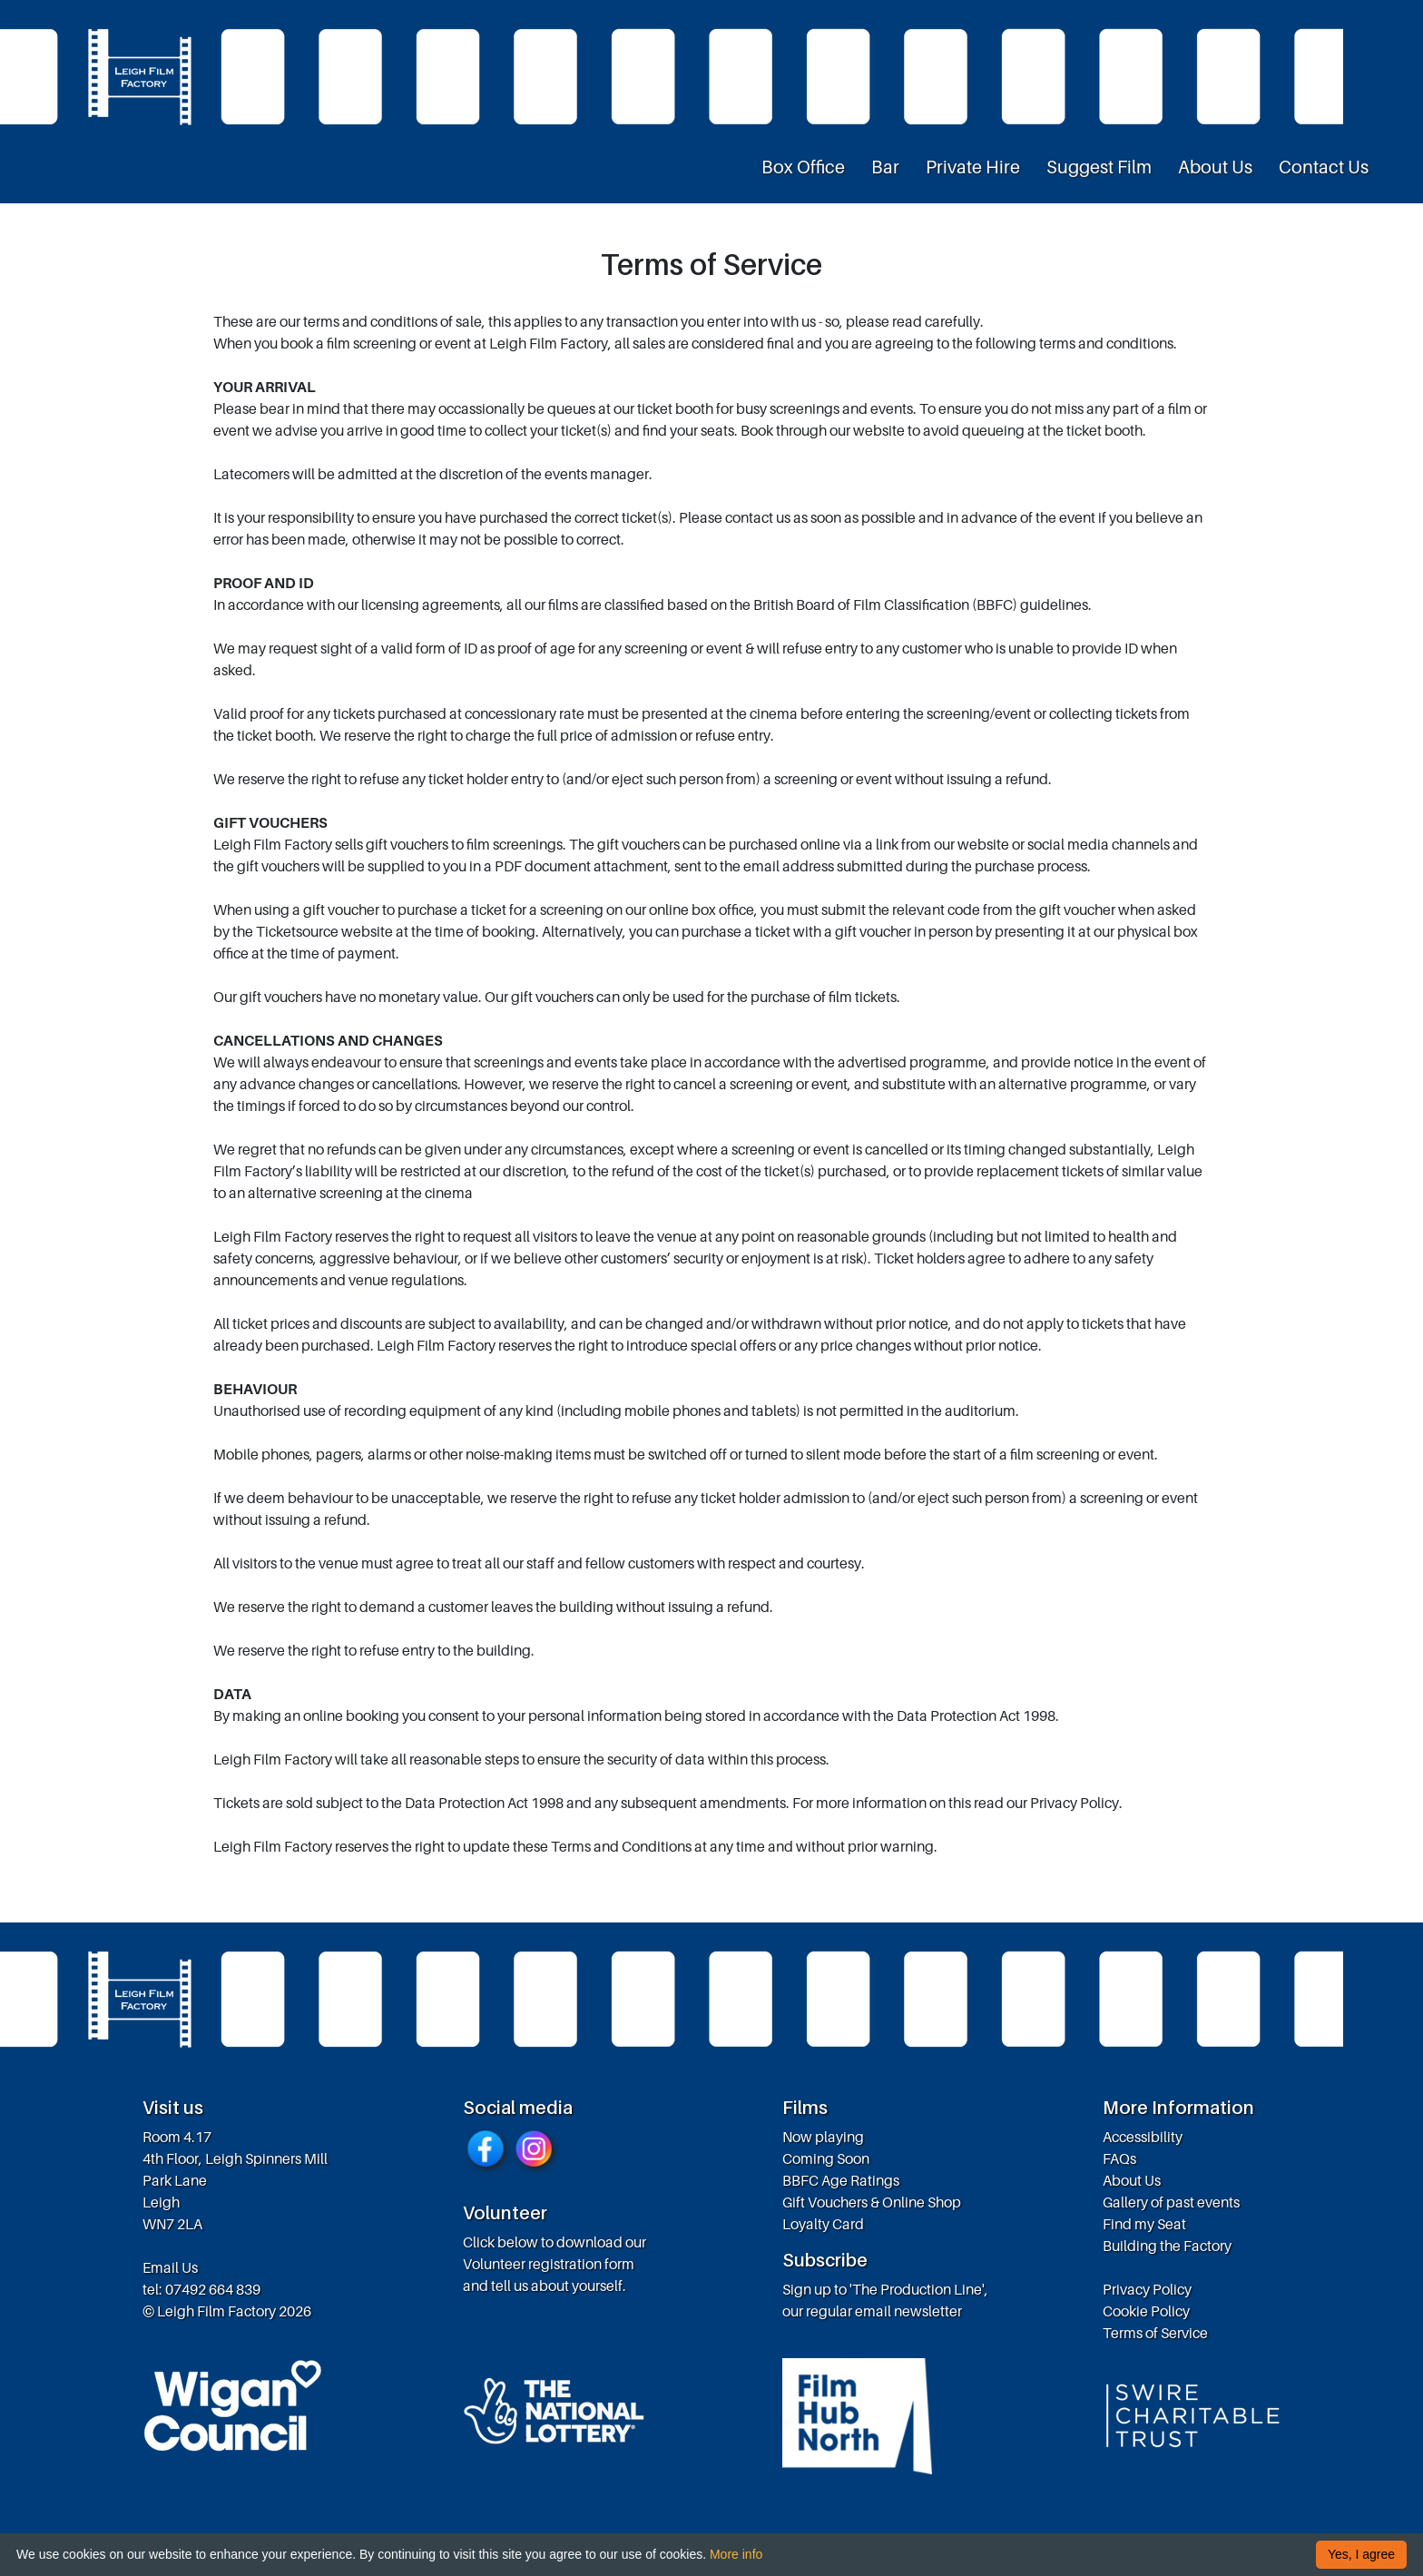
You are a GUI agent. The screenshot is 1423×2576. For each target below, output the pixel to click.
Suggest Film (1099, 167)
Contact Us (1324, 167)
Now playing (823, 2137)
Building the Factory (1167, 2246)
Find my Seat (1144, 2224)
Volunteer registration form (548, 2264)
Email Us (170, 2267)
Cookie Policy (1146, 2311)
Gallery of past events (1171, 2202)
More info (736, 2554)
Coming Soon (825, 2158)
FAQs (1119, 2158)
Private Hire (973, 167)
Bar (885, 167)
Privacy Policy (1147, 2289)
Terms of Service (1155, 2333)
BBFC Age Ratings (840, 2180)
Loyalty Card (823, 2224)
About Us (1215, 167)
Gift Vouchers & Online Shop (871, 2202)
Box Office (803, 167)
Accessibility (1143, 2137)
